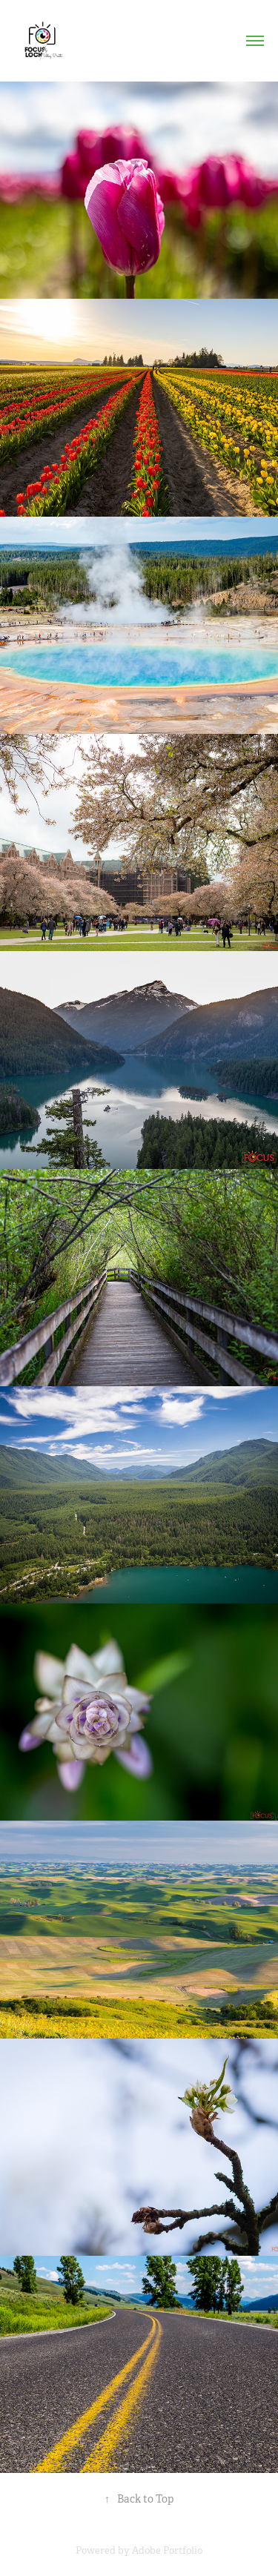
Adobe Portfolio (167, 2550)
